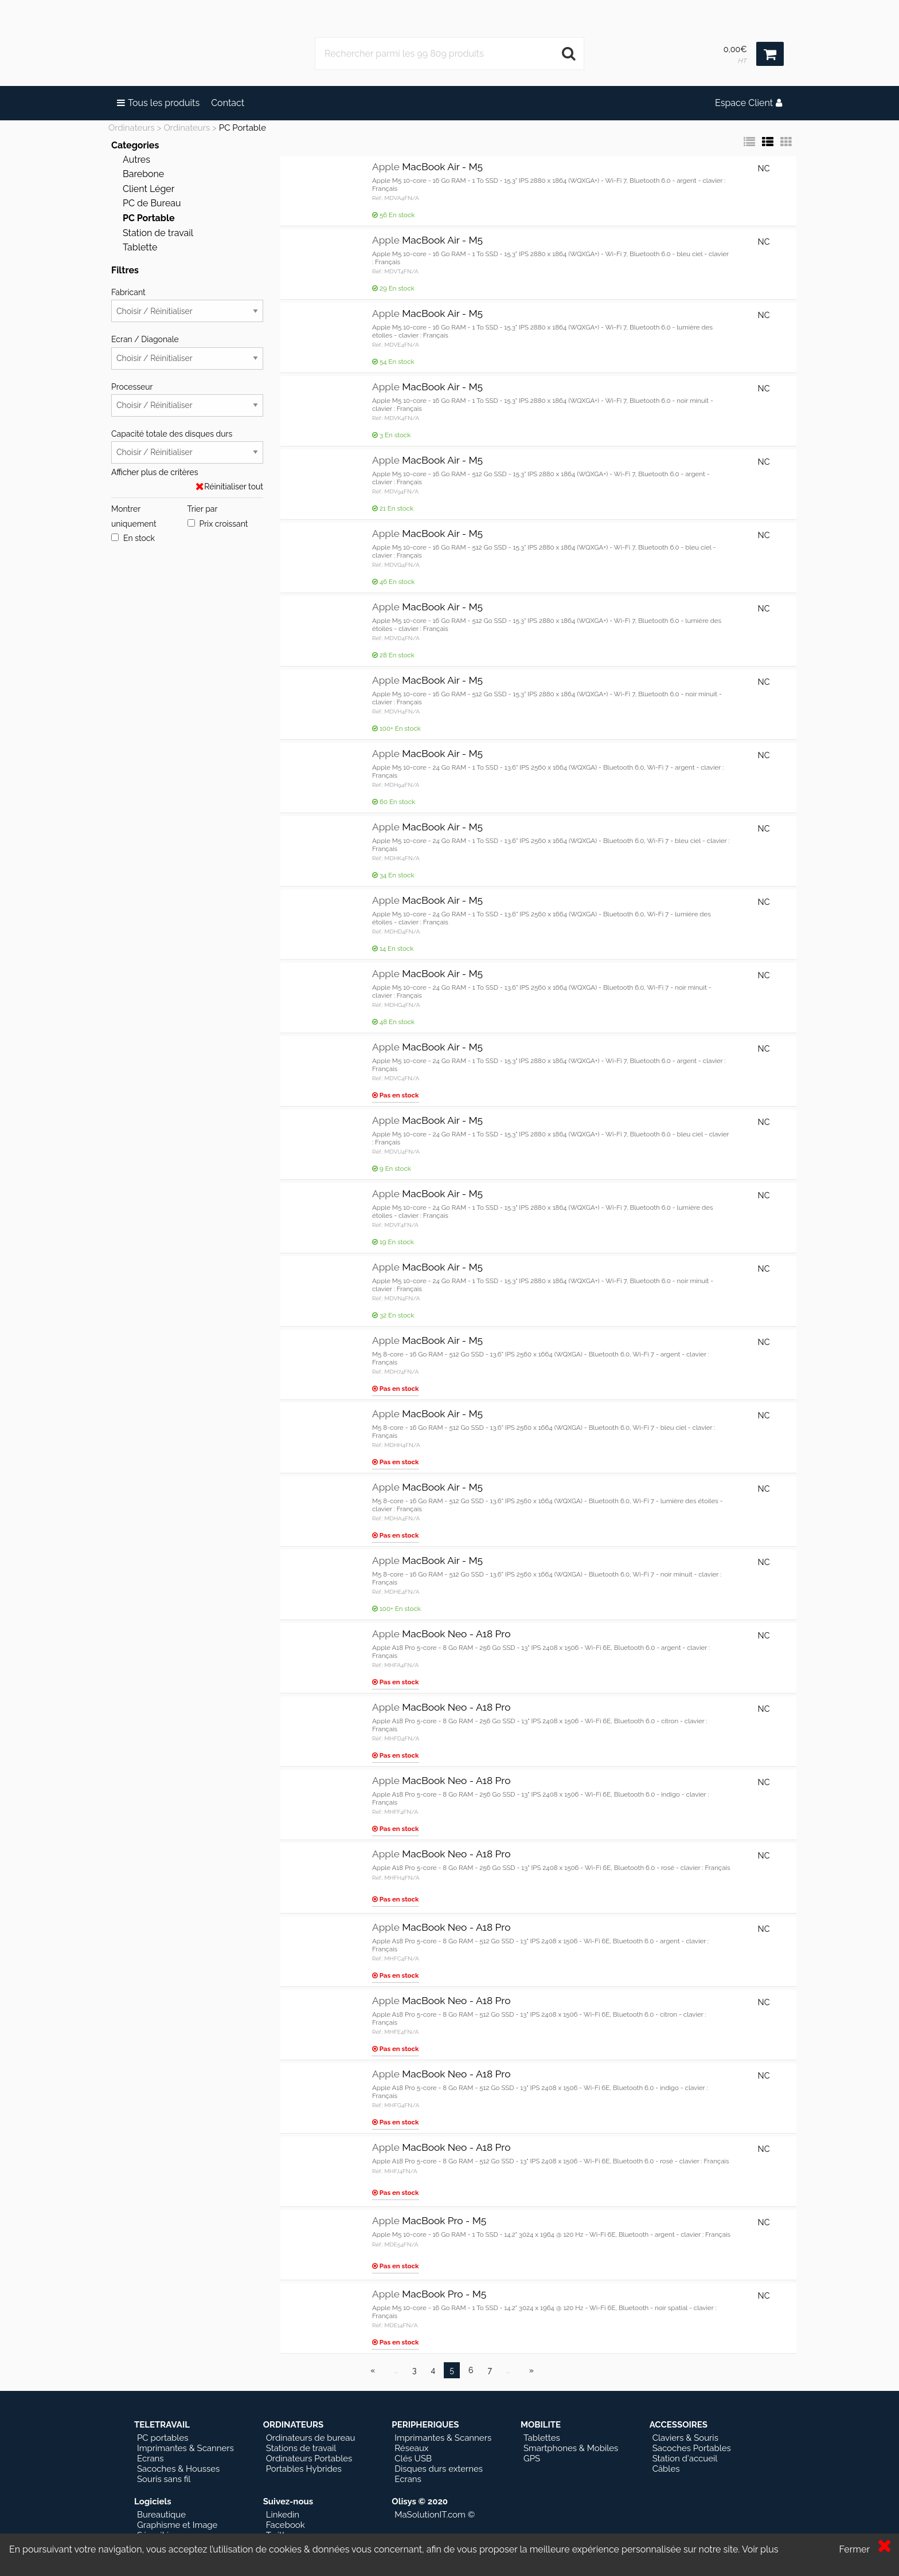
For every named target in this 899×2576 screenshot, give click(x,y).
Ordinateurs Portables (309, 2458)
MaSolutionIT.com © (434, 2515)
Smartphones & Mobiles (570, 2448)
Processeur (187, 399)
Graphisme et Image (177, 2525)
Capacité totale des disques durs (187, 446)
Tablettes (541, 2438)
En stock (133, 538)
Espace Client (748, 102)
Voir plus (760, 2549)
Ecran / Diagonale (187, 352)
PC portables (162, 2438)
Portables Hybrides (304, 2469)
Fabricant (187, 305)
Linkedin (282, 2515)
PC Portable (242, 128)
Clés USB (413, 2458)
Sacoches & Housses (178, 2469)
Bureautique (161, 2515)
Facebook (285, 2525)
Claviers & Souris (685, 2438)
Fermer (854, 2549)
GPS (531, 2458)
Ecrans (150, 2458)
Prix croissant (217, 523)
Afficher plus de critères (154, 472)
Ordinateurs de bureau (310, 2438)
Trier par (202, 508)
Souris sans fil (163, 2479)
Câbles (666, 2469)
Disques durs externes (438, 2469)
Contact (227, 102)
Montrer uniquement (134, 516)
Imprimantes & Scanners (185, 2448)
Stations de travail (301, 2448)
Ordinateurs (131, 128)
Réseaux (411, 2448)
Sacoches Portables (691, 2448)
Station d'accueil (685, 2458)
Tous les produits (158, 102)
